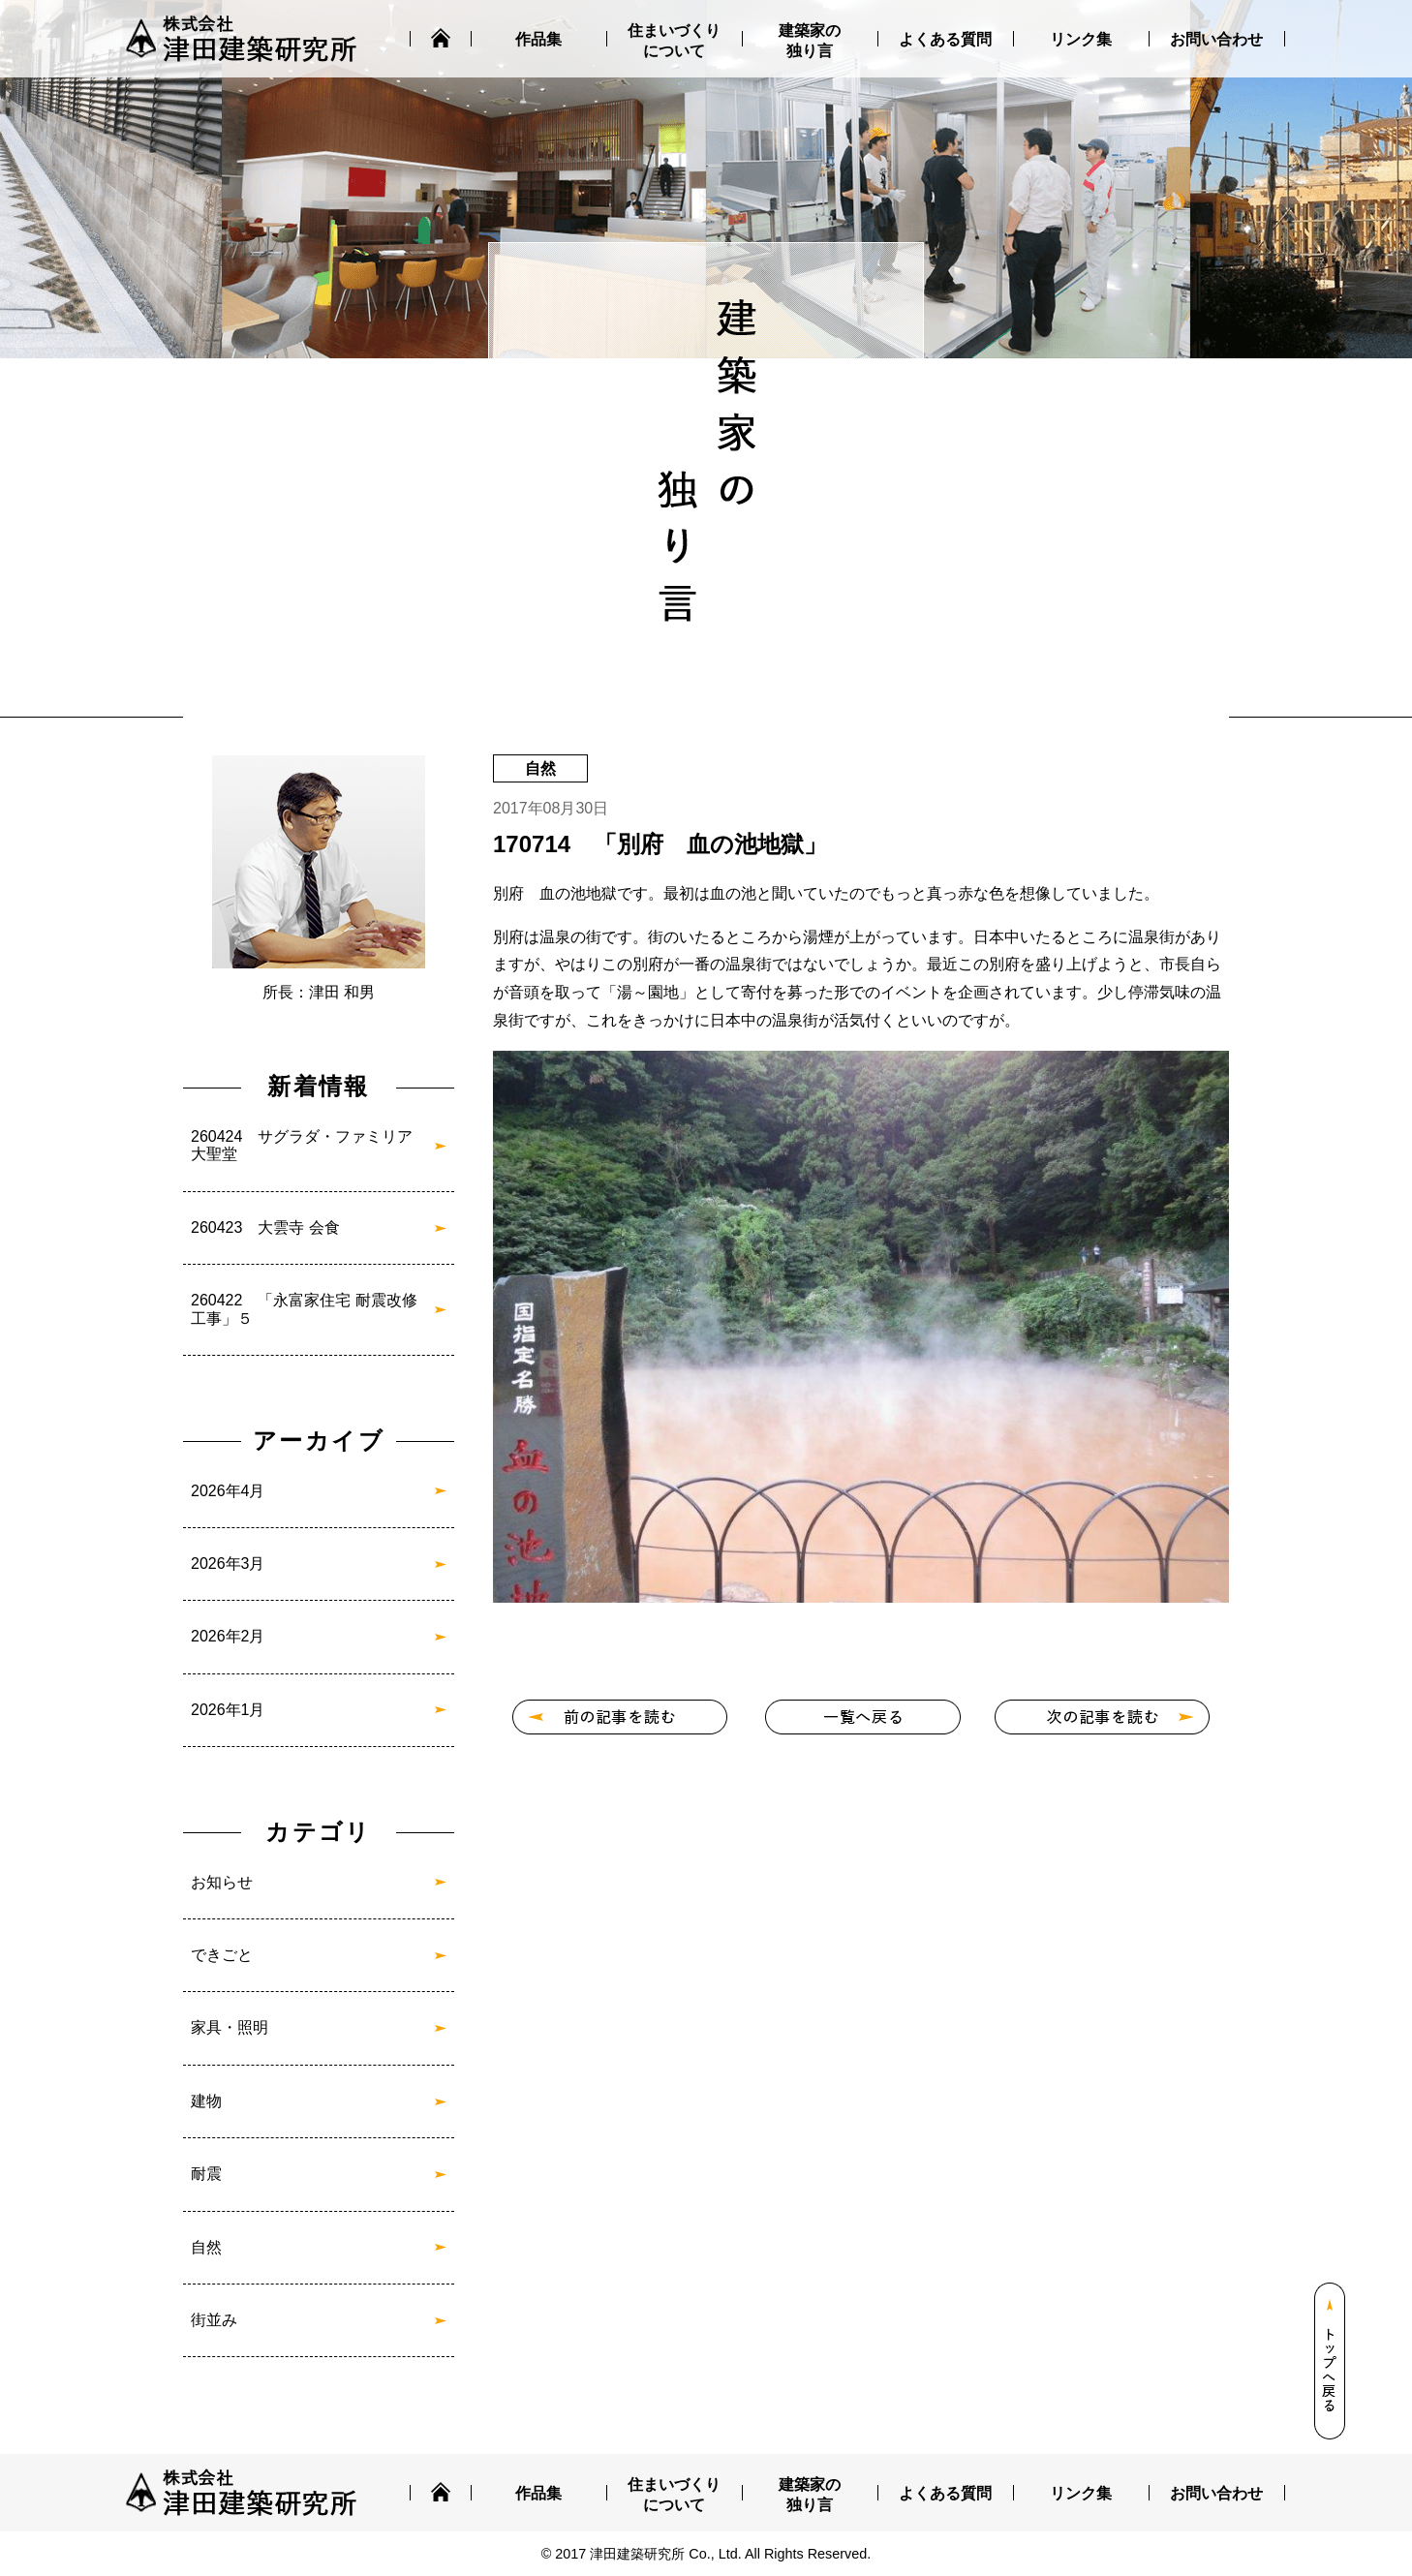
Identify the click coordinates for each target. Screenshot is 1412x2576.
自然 (206, 2247)
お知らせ (222, 1882)
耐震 (206, 2173)
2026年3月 (228, 1563)
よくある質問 (945, 39)
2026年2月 (228, 1636)
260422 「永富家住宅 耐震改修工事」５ (304, 1309)
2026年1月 (228, 1710)
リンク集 (1081, 39)
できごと (222, 1955)
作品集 (538, 39)
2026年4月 (228, 1491)
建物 (206, 2101)
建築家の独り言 (810, 40)
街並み (214, 2320)
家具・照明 (229, 2027)
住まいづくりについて (674, 40)
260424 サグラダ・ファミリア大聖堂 (302, 1145)
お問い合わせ (1216, 39)
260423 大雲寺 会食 (265, 1227)
